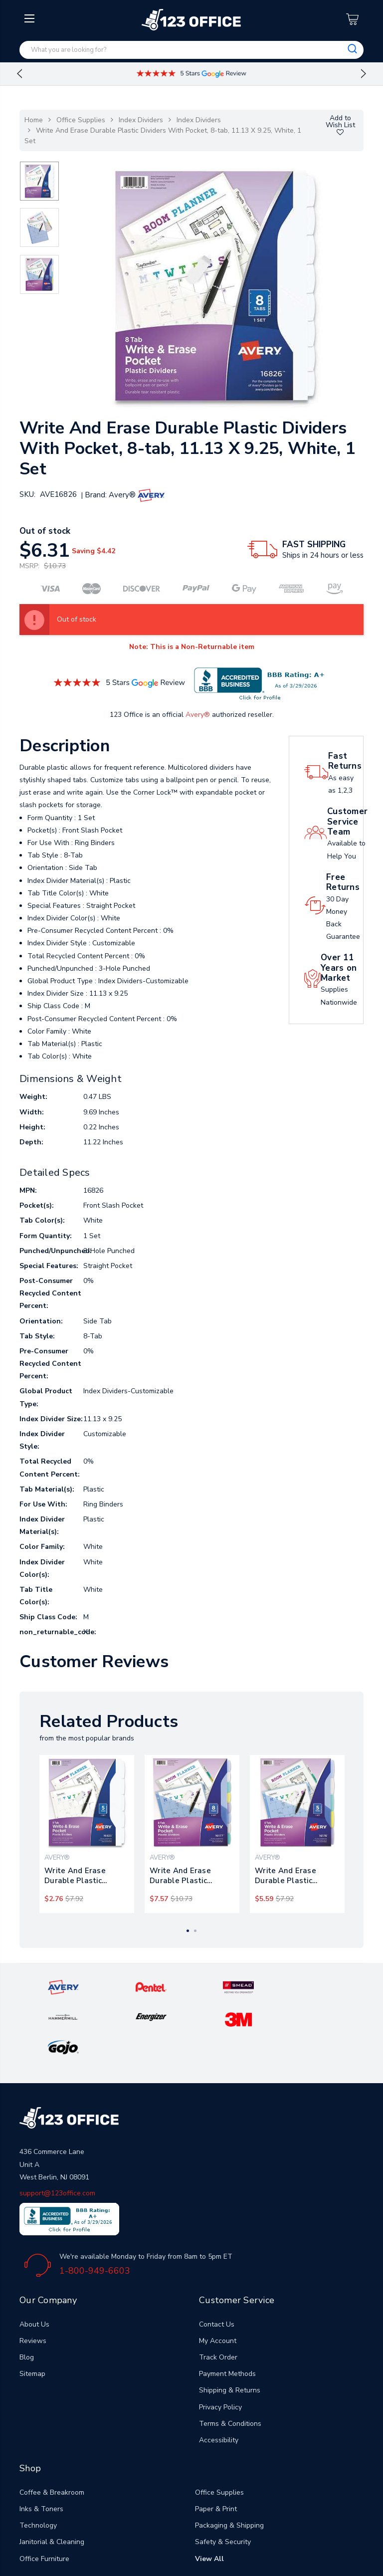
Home (33, 120)
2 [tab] (195, 1931)
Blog (26, 2294)
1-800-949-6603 (94, 2207)
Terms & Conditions (230, 2360)
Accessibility (218, 2376)
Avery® (198, 714)
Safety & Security (223, 2478)
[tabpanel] (87, 1834)
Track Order (218, 2294)
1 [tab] (188, 1931)
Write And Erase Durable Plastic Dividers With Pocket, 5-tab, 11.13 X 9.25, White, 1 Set (84, 1876)
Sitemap (32, 2310)
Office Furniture (44, 2495)
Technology (38, 2462)
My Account (217, 2277)
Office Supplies (80, 120)
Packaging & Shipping (229, 2462)
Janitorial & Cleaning (51, 2478)
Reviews (32, 2277)
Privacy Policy (220, 2344)
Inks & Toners (41, 2445)
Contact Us (216, 2261)
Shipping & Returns (229, 2327)
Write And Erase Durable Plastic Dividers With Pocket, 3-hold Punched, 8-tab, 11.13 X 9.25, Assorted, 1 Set (192, 1876)
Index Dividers (141, 120)
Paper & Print (216, 2445)
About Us (34, 2261)
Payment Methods (227, 2310)
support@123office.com (57, 2130)
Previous (19, 74)
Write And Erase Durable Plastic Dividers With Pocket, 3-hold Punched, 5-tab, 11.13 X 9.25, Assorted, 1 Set (297, 1876)
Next (364, 74)
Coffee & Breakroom (51, 2429)
